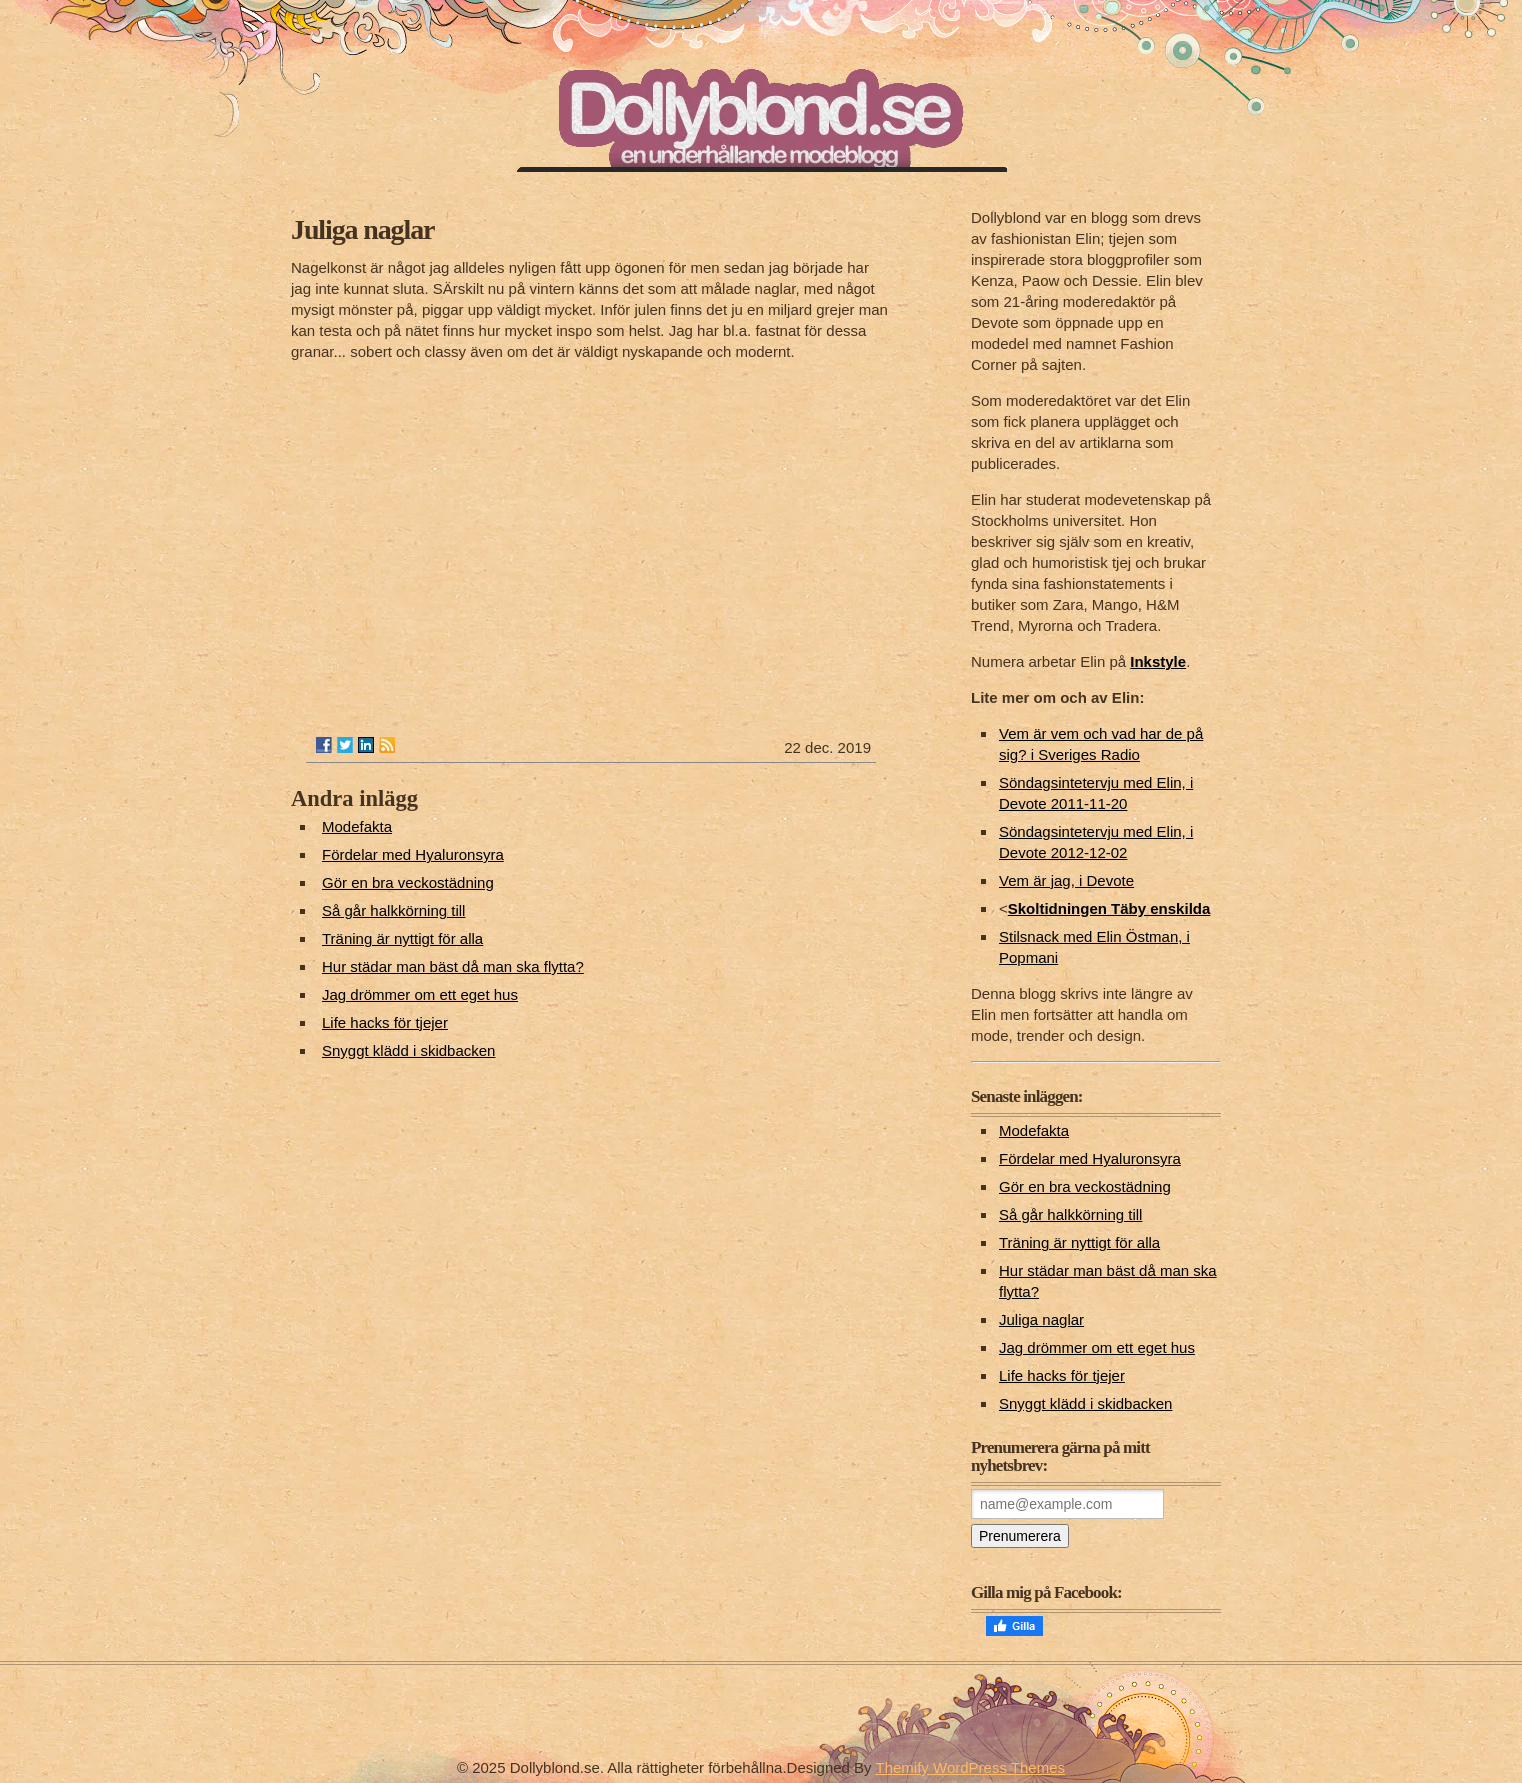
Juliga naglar (1041, 1319)
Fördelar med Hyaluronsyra (413, 854)
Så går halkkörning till (393, 910)
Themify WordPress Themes (971, 1767)
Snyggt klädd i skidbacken (408, 1050)
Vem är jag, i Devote (1066, 880)
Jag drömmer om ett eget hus (420, 994)
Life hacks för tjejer (385, 1022)
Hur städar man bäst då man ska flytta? (453, 966)
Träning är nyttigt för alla (402, 938)
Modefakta (357, 826)
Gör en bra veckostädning (408, 882)
